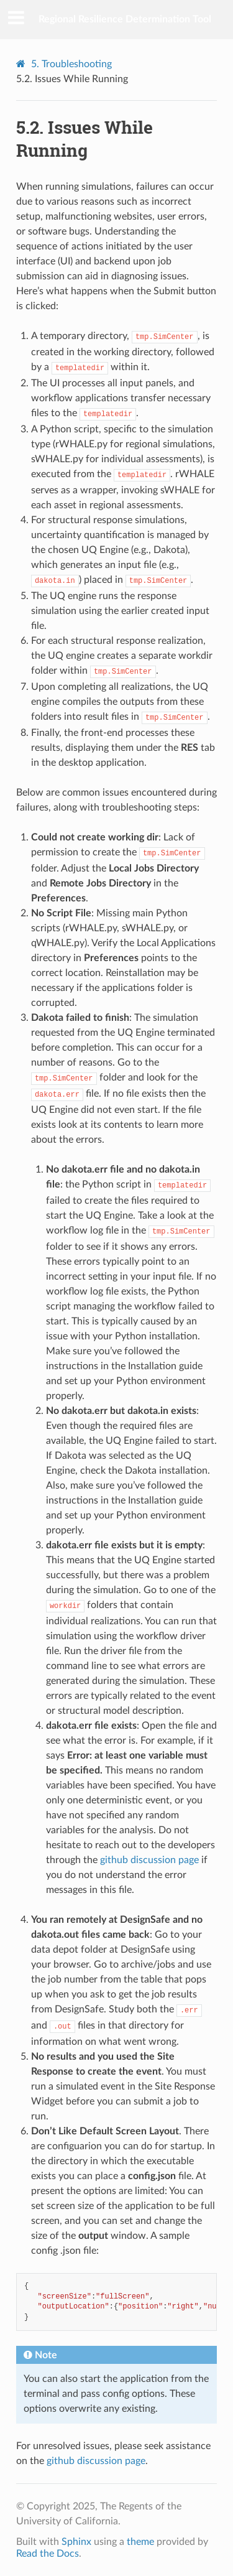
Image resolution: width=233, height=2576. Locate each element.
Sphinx (76, 2542)
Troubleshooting (71, 64)
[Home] (22, 63)
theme (140, 2542)
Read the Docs (47, 2554)
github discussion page (149, 1860)
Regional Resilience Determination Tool (125, 19)
